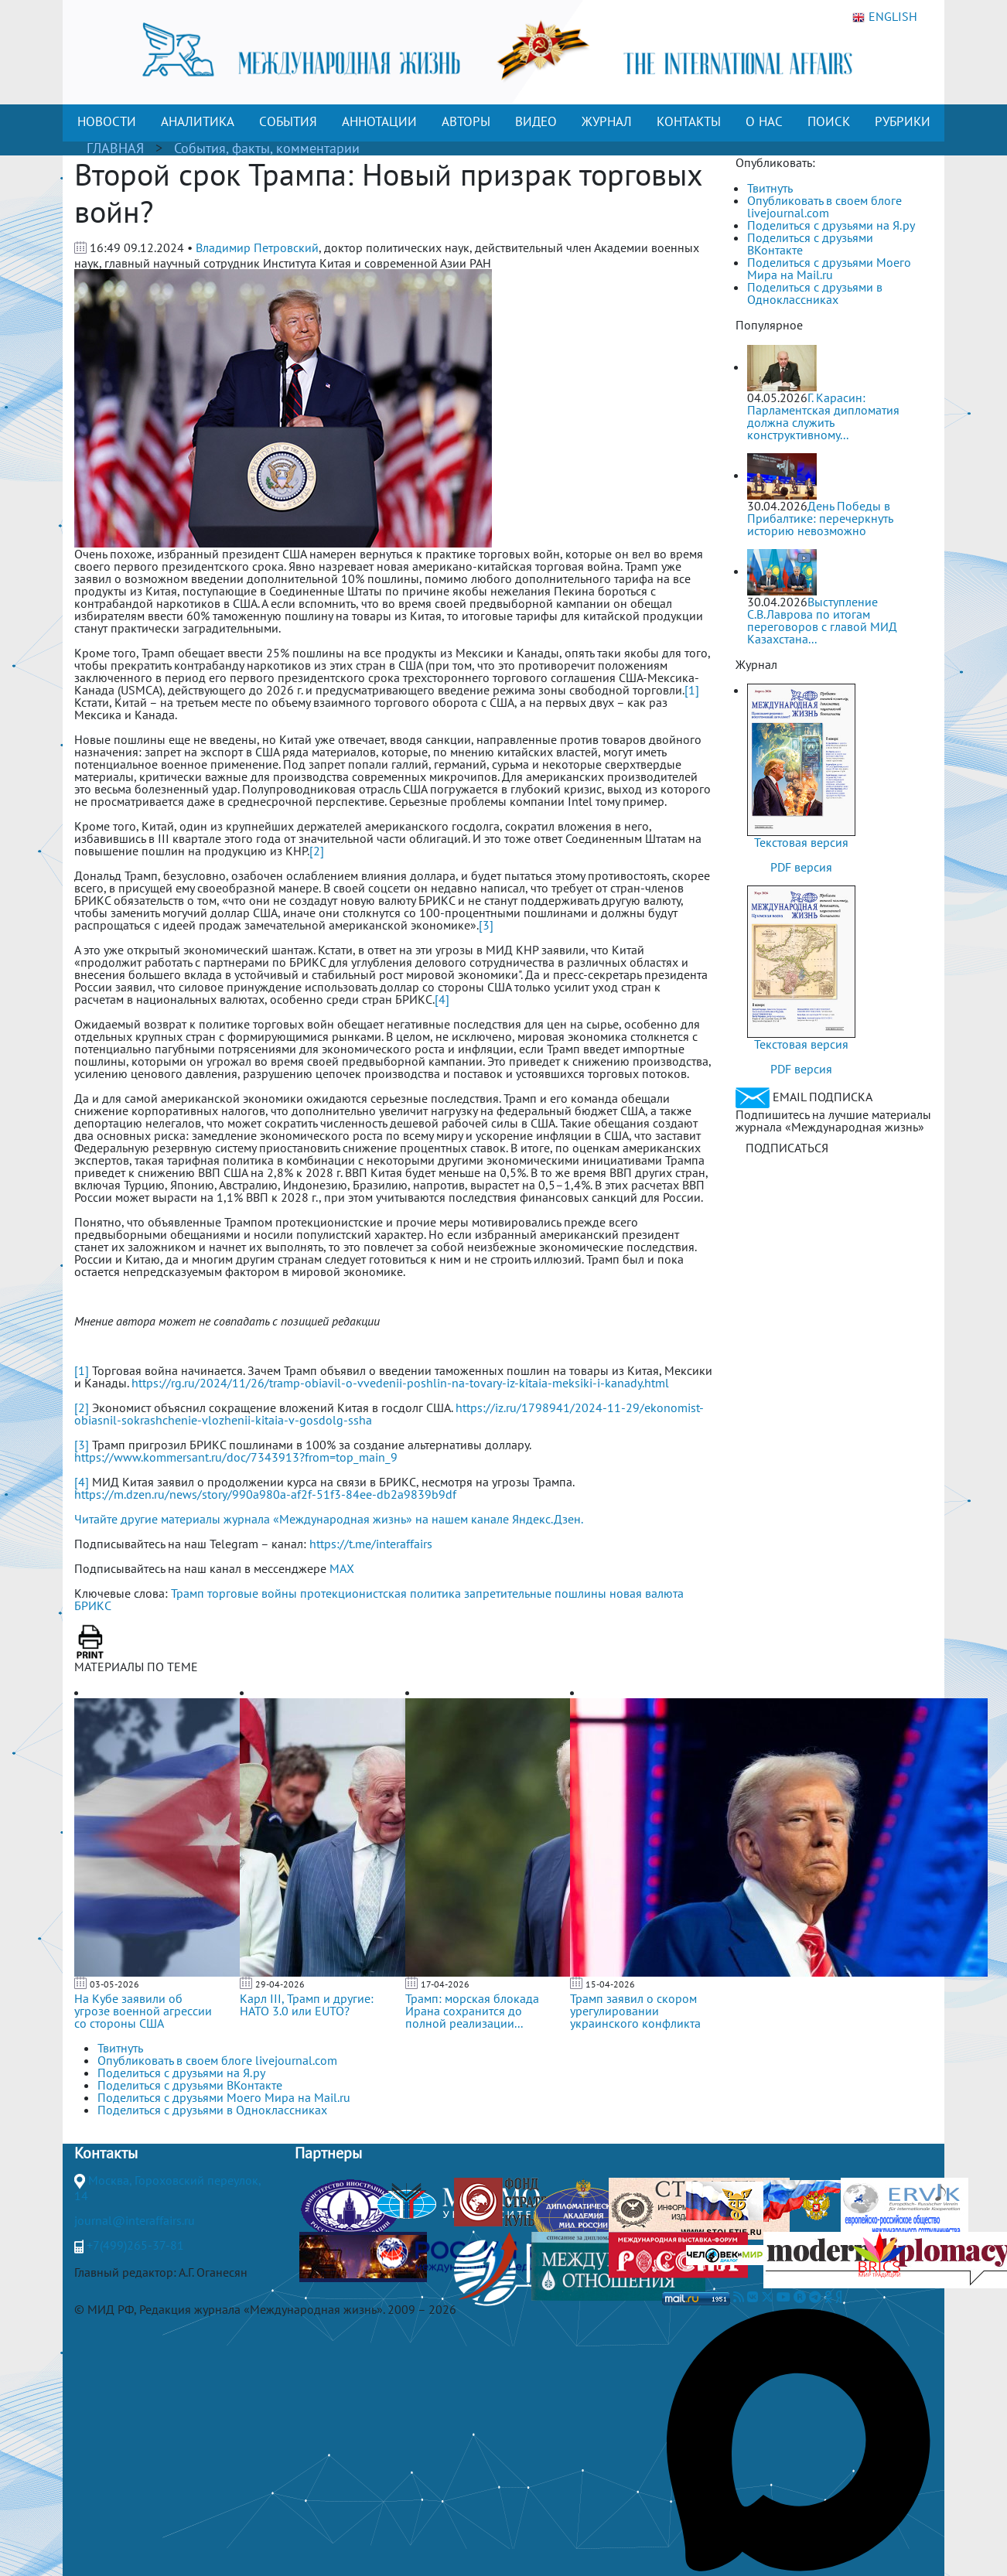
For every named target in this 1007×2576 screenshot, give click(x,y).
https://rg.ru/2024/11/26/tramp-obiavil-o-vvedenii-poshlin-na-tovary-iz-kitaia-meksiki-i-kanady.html (400, 1382)
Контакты (106, 2153)
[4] (442, 999)
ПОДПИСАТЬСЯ (787, 1147)
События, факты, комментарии (267, 148)
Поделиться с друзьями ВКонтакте (810, 244)
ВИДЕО (536, 121)
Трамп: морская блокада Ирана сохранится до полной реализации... (472, 2011)
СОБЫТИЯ (288, 121)
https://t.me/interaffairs (370, 1543)
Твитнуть (770, 188)
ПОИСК (828, 121)
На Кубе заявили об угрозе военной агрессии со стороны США (143, 2011)
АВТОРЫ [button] (466, 121)
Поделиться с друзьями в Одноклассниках (814, 293)
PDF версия (801, 867)
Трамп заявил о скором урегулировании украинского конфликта (635, 2011)
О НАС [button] (764, 121)
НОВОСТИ (106, 121)
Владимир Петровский (257, 247)
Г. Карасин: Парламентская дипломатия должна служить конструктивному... (823, 416)
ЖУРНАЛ (607, 121)
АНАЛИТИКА (197, 121)
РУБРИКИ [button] (902, 121)
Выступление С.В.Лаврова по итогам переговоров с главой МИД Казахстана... (822, 620)
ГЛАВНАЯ (115, 148)
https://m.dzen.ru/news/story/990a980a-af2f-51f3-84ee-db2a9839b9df (265, 1494)
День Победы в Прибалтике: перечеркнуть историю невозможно (820, 518)
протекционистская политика (380, 1593)
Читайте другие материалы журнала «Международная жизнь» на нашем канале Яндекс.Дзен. (328, 1519)
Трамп (187, 1593)
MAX (341, 1568)
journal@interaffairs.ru (134, 2220)
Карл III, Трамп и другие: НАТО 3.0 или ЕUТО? (307, 2004)
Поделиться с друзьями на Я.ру (831, 225)
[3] (486, 925)
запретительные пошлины (535, 1593)
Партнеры (328, 2153)
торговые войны (252, 1593)
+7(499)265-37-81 (135, 2245)
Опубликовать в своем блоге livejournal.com (824, 206)
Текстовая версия (801, 842)
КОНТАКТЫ (689, 121)
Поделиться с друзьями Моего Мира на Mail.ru (829, 268)
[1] (691, 690)
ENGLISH (884, 17)
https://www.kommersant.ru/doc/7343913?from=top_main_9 (236, 1457)
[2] (316, 850)
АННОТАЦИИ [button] (379, 121)
